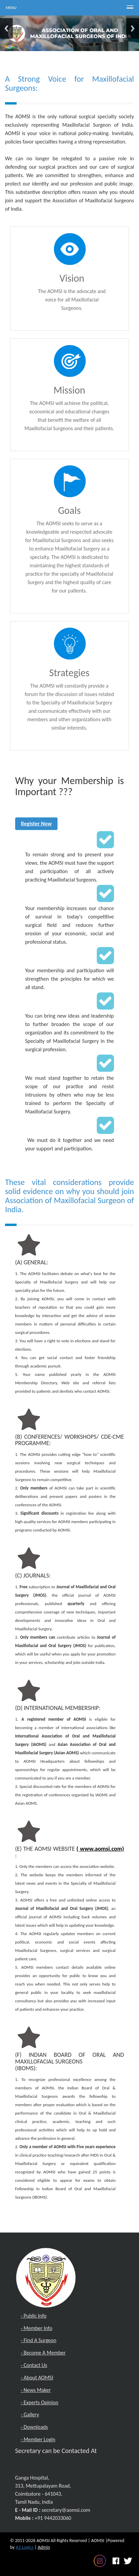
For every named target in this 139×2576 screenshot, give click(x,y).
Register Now (36, 823)
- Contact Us (34, 2365)
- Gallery (30, 2414)
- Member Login (38, 2439)
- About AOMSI (37, 2377)
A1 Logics (24, 2547)
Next (132, 28)
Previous (6, 28)
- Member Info (36, 2328)
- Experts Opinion (39, 2402)
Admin (44, 2547)
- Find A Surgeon (38, 2340)
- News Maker (36, 2390)
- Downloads (34, 2427)
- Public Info (34, 2316)
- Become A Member (43, 2352)
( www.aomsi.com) (100, 1848)
